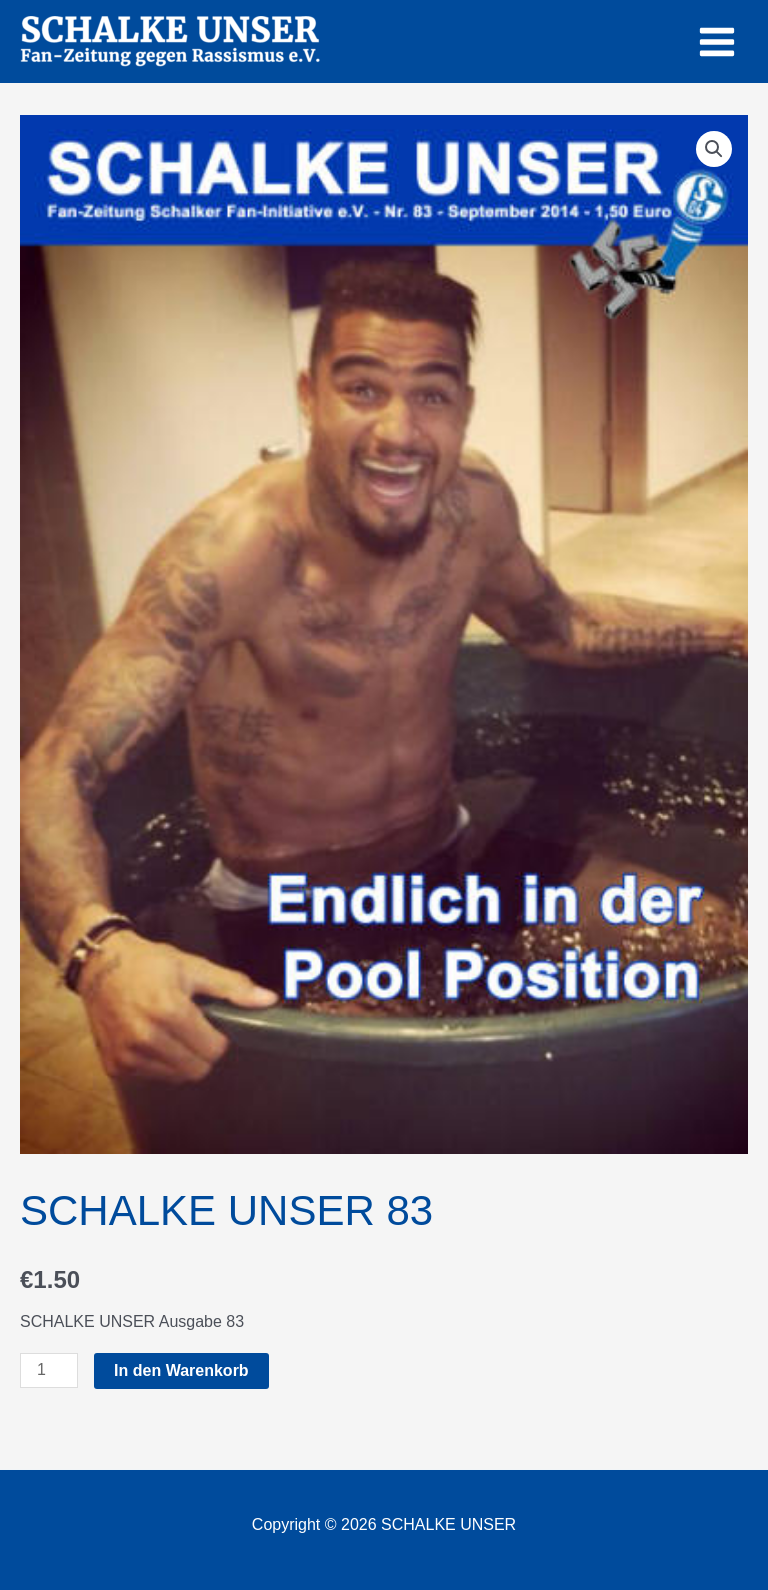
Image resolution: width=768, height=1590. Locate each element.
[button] (714, 149)
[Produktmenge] (49, 1370)
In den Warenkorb (181, 1370)
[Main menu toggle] (717, 41)
